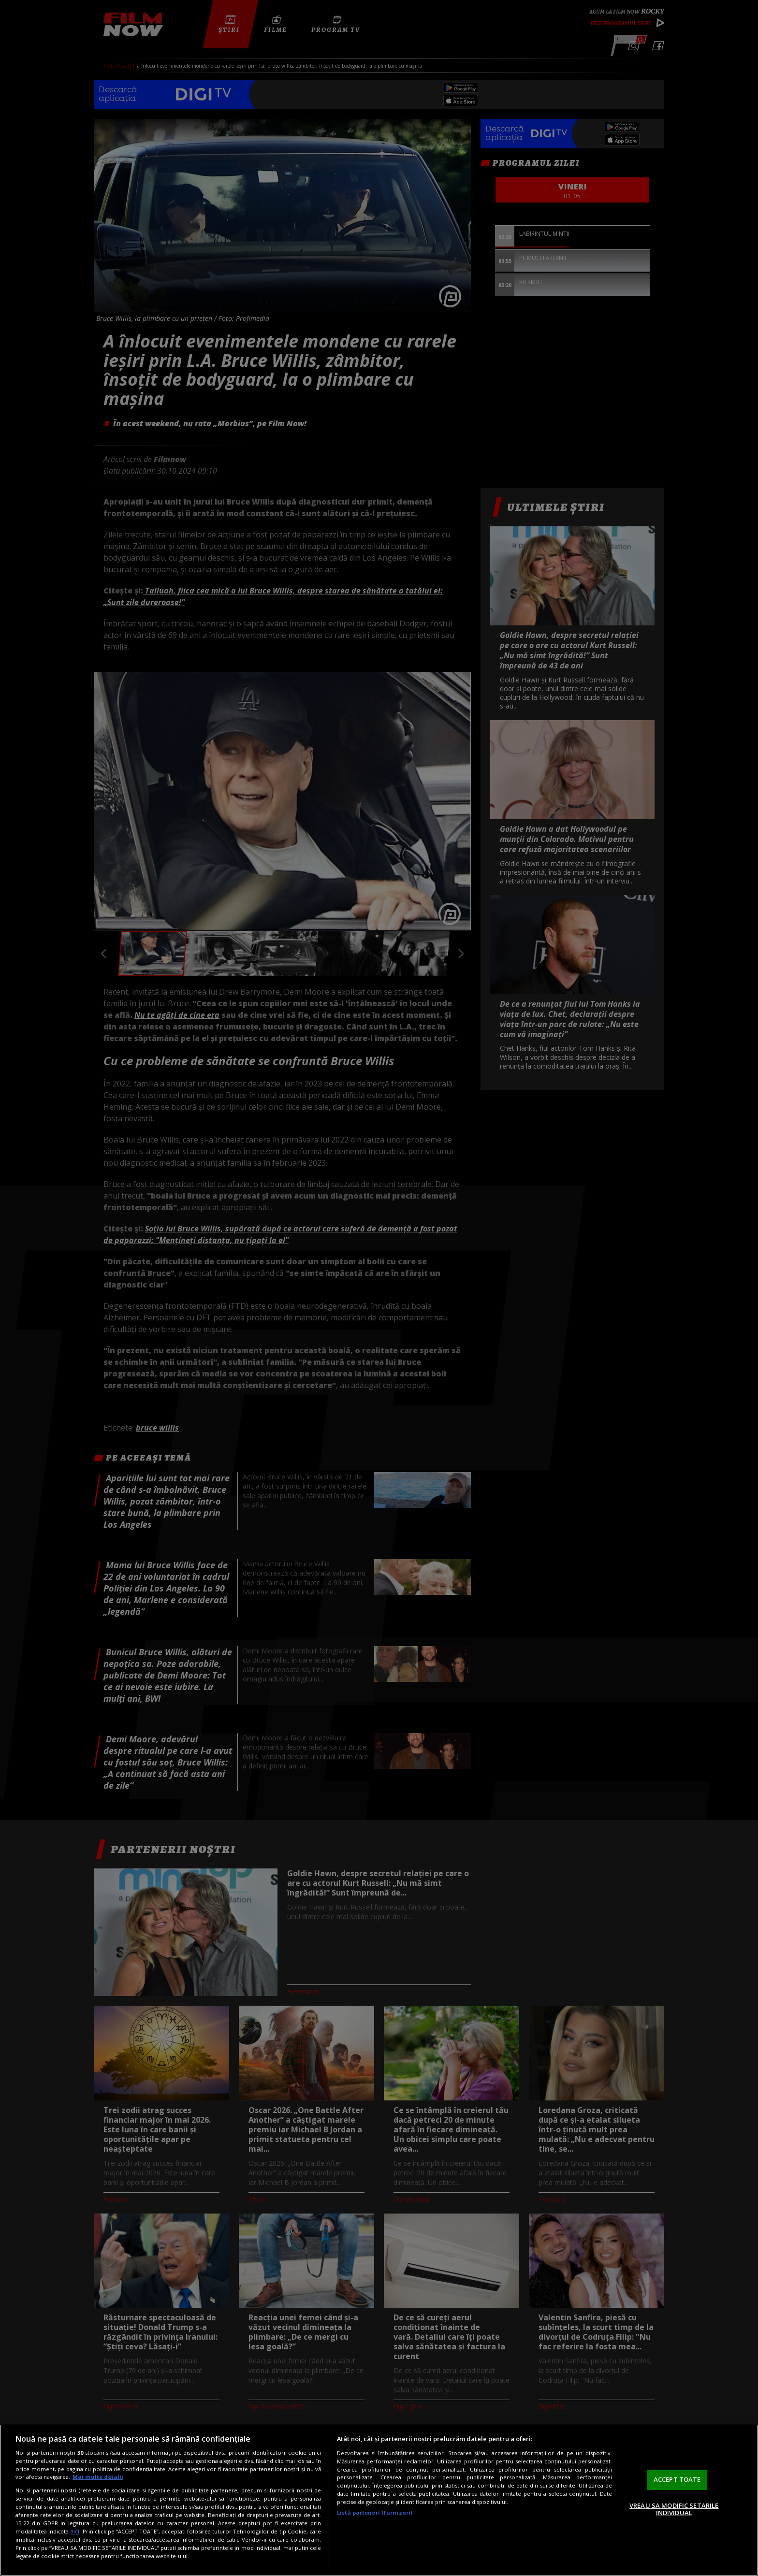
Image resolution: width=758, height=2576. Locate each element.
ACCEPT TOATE (677, 2479)
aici (74, 2531)
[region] (379, 2500)
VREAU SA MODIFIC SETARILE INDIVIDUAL (673, 2509)
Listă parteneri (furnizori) (374, 2512)
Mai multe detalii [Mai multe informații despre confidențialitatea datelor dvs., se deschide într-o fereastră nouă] (98, 2476)
